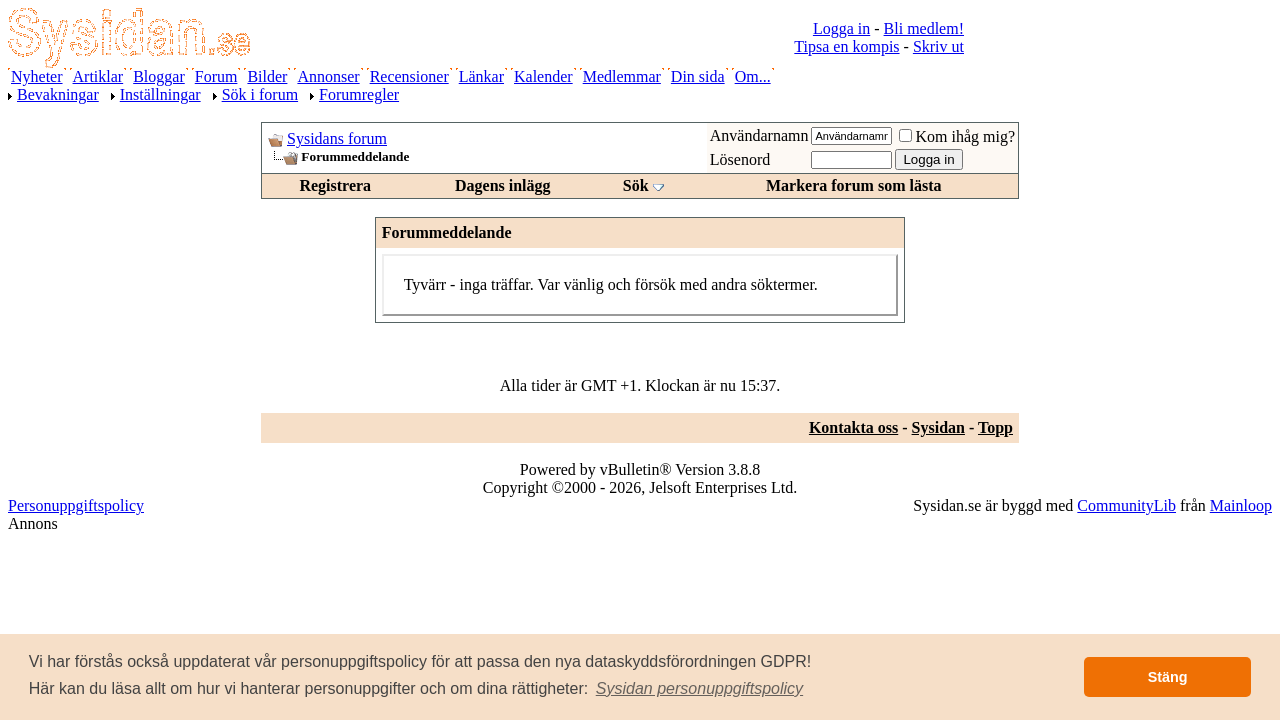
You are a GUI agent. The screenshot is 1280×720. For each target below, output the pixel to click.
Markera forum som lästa (854, 185)
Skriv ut (938, 46)
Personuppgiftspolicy (76, 505)
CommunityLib (1126, 505)
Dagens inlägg (503, 185)
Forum (216, 76)
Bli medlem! (924, 28)
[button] (700, 689)
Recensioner (409, 76)
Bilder (267, 76)
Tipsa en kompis (846, 46)
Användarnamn (759, 135)
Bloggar (159, 76)
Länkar (481, 76)
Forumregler (359, 94)
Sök (636, 185)
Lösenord (740, 159)
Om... (753, 76)
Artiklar (98, 76)
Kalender (543, 76)
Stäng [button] (1168, 677)
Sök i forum (260, 94)
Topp (995, 427)
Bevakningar (58, 94)
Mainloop (1241, 505)
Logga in (841, 28)
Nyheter (37, 76)
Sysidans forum (337, 138)
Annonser (328, 76)
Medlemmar (622, 76)
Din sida (698, 76)
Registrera (335, 185)
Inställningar (160, 94)
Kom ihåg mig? (957, 136)
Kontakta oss (853, 427)
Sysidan (938, 427)
